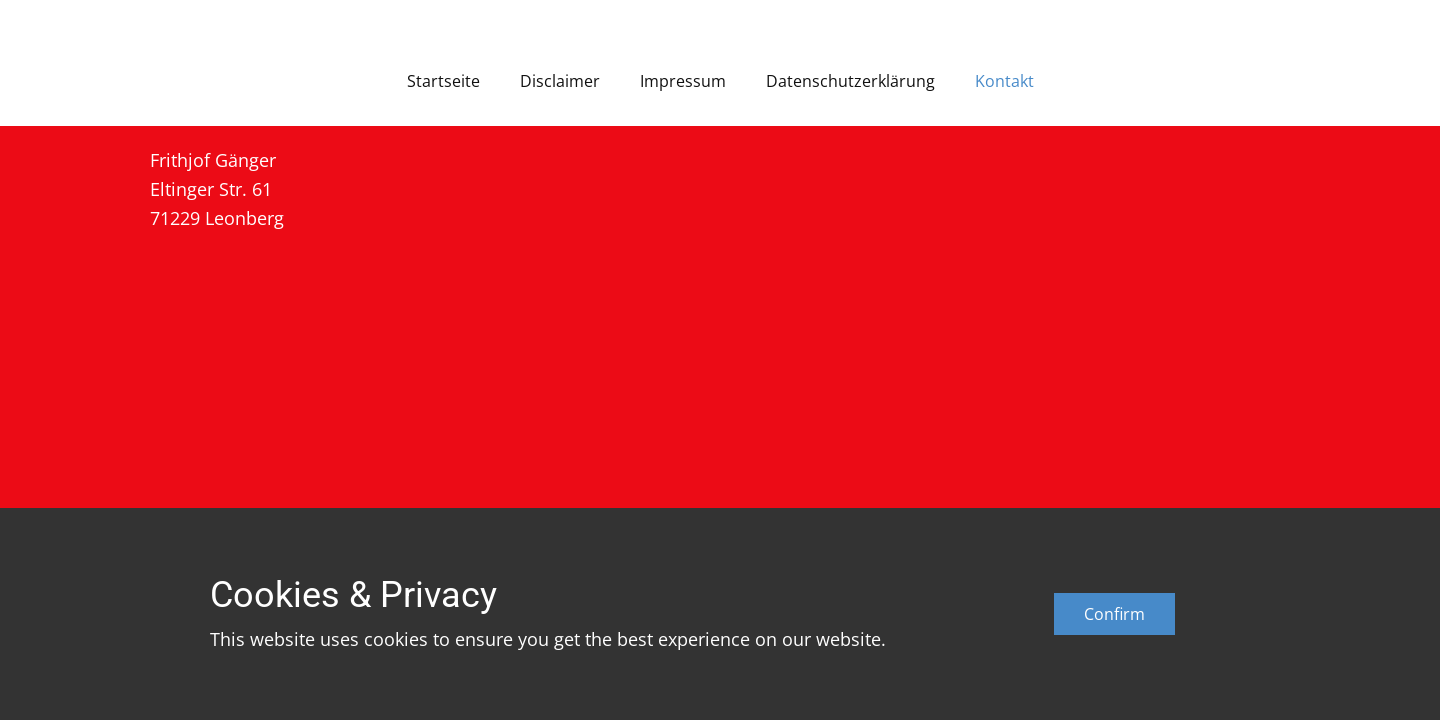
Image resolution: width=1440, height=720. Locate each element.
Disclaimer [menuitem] (560, 81)
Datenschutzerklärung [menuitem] (850, 81)
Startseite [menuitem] (443, 81)
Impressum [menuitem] (683, 81)
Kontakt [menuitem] (1004, 81)
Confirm (1114, 614)
